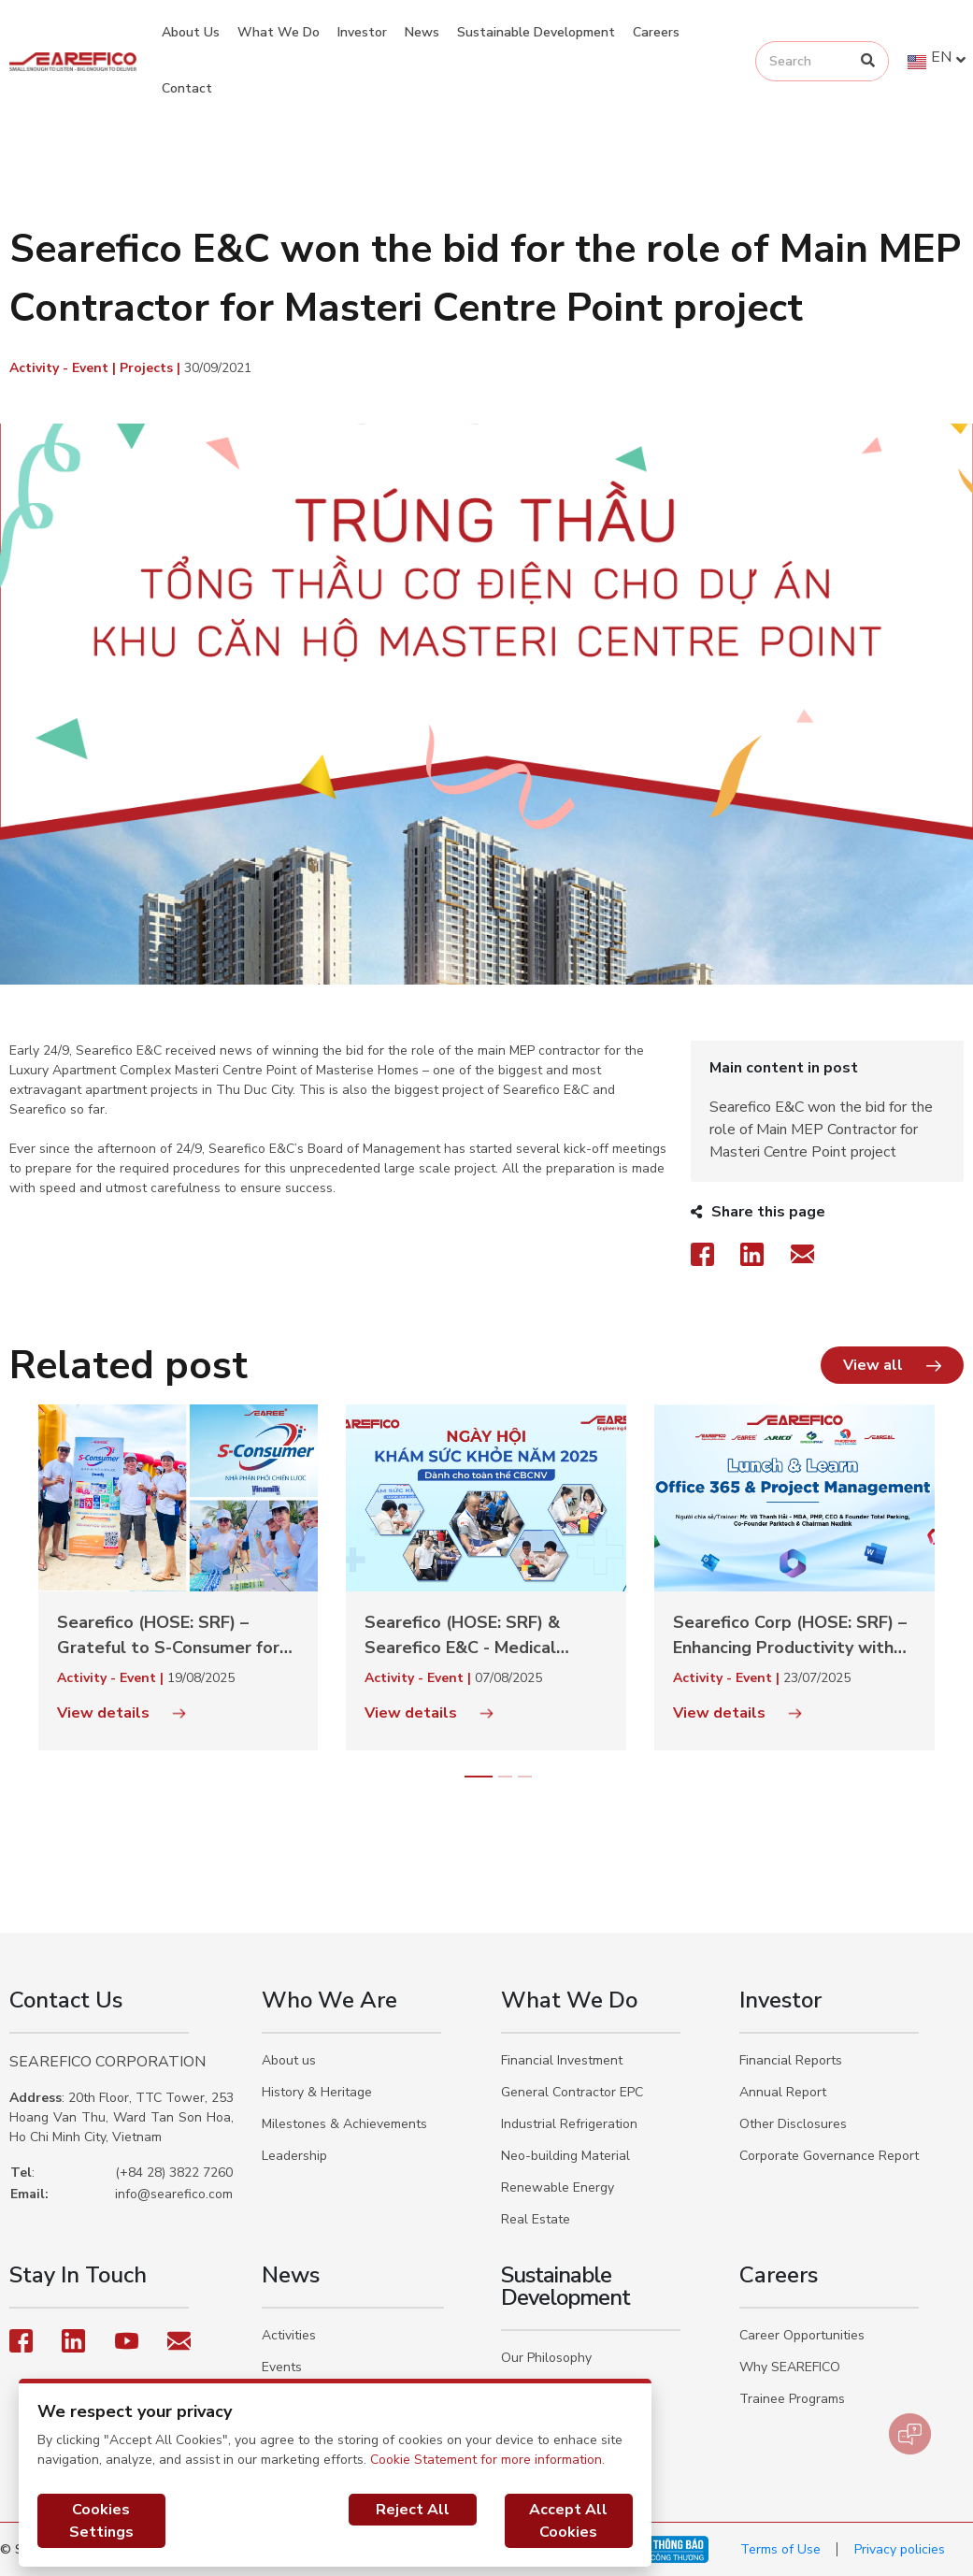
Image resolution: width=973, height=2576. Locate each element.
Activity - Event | (64, 368)
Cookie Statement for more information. (487, 2459)
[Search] (868, 61)
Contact (187, 88)
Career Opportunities (802, 2335)
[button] (892, 1365)
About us (289, 2060)
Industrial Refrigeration (569, 2124)
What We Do (278, 32)
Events (282, 2367)
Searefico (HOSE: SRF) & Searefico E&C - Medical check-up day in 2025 (462, 1636)
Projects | (152, 368)
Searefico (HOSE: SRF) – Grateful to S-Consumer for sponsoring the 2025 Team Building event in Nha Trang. (168, 1636)
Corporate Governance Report (829, 2156)
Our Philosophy (546, 2358)
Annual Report (782, 2092)
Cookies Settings (101, 2520)
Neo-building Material (565, 2156)
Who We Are (329, 2000)
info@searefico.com (174, 2194)
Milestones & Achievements (344, 2124)
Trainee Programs (792, 2399)
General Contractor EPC (572, 2092)
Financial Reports (790, 2060)
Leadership (294, 2156)
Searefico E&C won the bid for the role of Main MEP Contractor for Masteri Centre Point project (821, 1129)
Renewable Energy (557, 2187)
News (422, 32)
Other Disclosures (793, 2124)
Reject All (413, 2509)
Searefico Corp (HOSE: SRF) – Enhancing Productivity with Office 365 (790, 1636)
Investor (362, 32)
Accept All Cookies (568, 2520)
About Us (191, 32)
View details (121, 1713)
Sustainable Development (536, 32)
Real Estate (535, 2219)
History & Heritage (317, 2092)
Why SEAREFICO (789, 2367)
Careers (656, 32)
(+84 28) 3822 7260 (174, 2172)
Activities (289, 2335)
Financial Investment (561, 2060)
